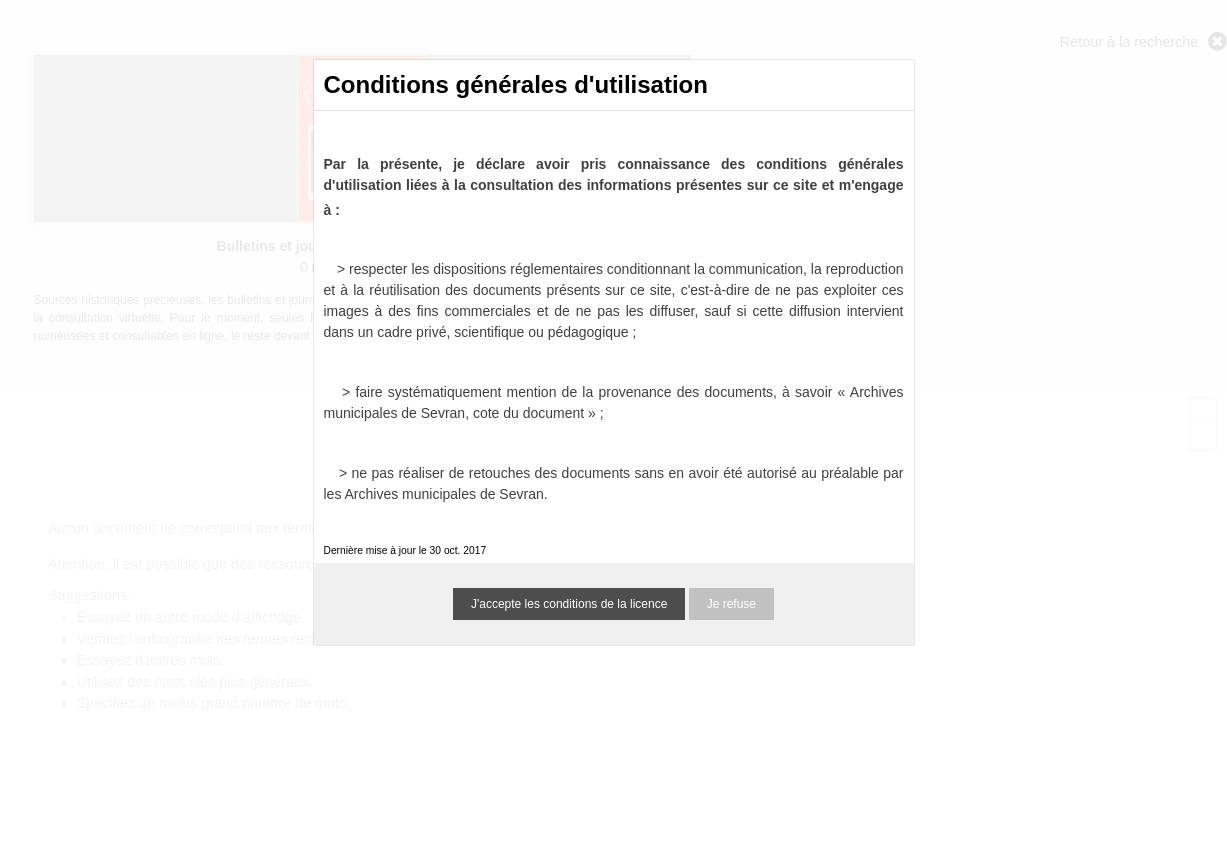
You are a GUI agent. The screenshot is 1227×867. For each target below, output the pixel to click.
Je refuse (731, 604)
